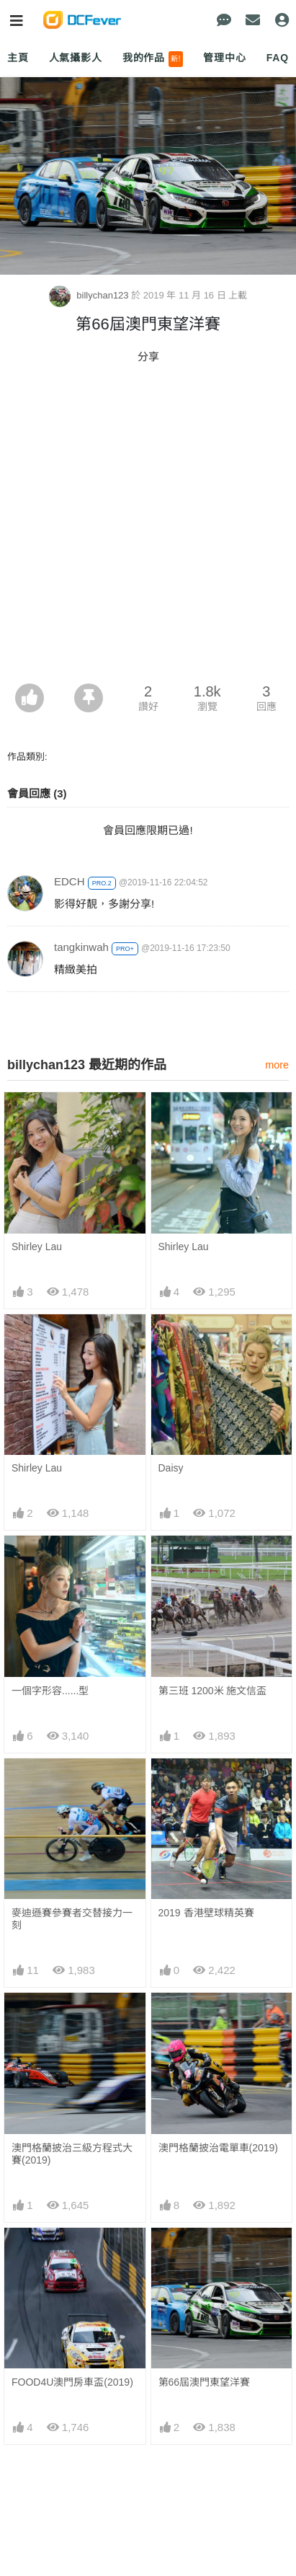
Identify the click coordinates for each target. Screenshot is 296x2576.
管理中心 (224, 57)
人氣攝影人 (75, 57)
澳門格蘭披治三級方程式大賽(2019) (72, 2154)
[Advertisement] (148, 528)
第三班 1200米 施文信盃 (212, 1690)
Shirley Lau (37, 1246)
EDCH (69, 881)
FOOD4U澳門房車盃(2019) (72, 2382)
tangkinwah (81, 947)
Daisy (171, 1468)
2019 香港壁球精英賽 (206, 1912)
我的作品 (153, 59)
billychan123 (90, 295)
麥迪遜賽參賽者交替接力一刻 (72, 1919)
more (277, 1065)
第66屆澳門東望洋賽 (204, 2382)
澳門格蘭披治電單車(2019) (218, 2148)
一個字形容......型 (50, 1690)
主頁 (18, 57)
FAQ (277, 57)
